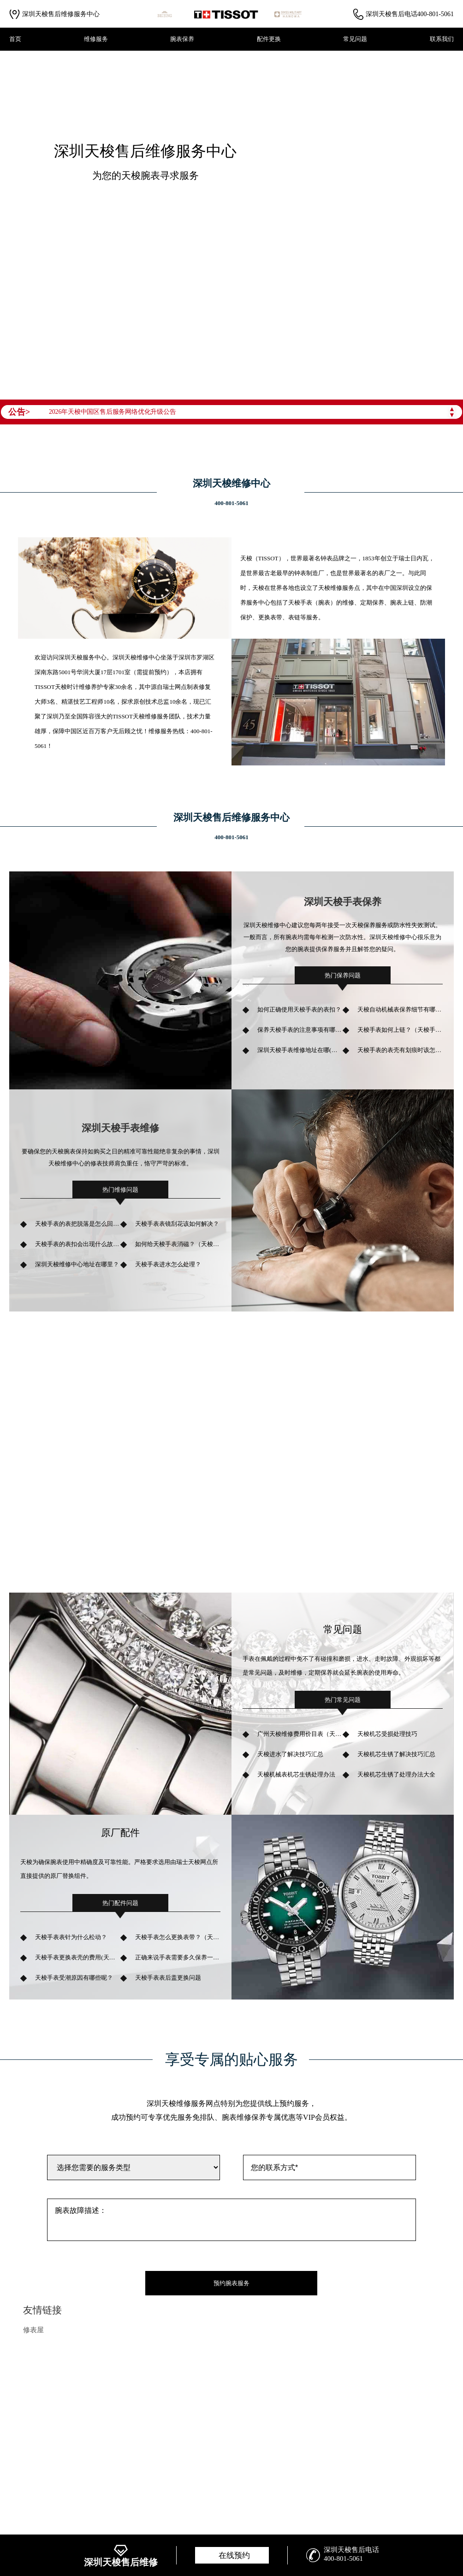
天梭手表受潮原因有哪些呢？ (74, 1977)
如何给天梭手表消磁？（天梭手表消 (177, 1244)
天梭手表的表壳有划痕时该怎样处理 (400, 1050)
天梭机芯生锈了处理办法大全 (396, 1774)
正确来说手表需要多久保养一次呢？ (177, 1957)
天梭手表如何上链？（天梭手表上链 (400, 1029)
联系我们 (442, 38)
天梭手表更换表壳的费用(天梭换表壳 (77, 1957)
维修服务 (96, 38)
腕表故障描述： (231, 2220)
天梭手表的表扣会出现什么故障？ (77, 1244)
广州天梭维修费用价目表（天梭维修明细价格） (300, 1733)
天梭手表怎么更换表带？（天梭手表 (177, 1937)
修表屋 (33, 2330)
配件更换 (269, 38)
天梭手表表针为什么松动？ (71, 1937)
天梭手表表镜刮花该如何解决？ (177, 1223)
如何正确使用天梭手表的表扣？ (299, 1009)
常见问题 (355, 38)
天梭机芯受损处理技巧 (387, 1733)
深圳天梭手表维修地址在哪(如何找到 (300, 1050)
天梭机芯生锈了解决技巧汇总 (396, 1754)
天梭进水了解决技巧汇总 (290, 1754)
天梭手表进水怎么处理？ (168, 1264)
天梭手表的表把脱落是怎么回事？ (77, 1223)
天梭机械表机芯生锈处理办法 (296, 1774)
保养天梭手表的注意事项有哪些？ (300, 1029)
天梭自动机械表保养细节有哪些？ (400, 1009)
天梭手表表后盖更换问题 (168, 1977)
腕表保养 (182, 38)
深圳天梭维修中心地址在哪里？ (77, 1264)
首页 (15, 38)
